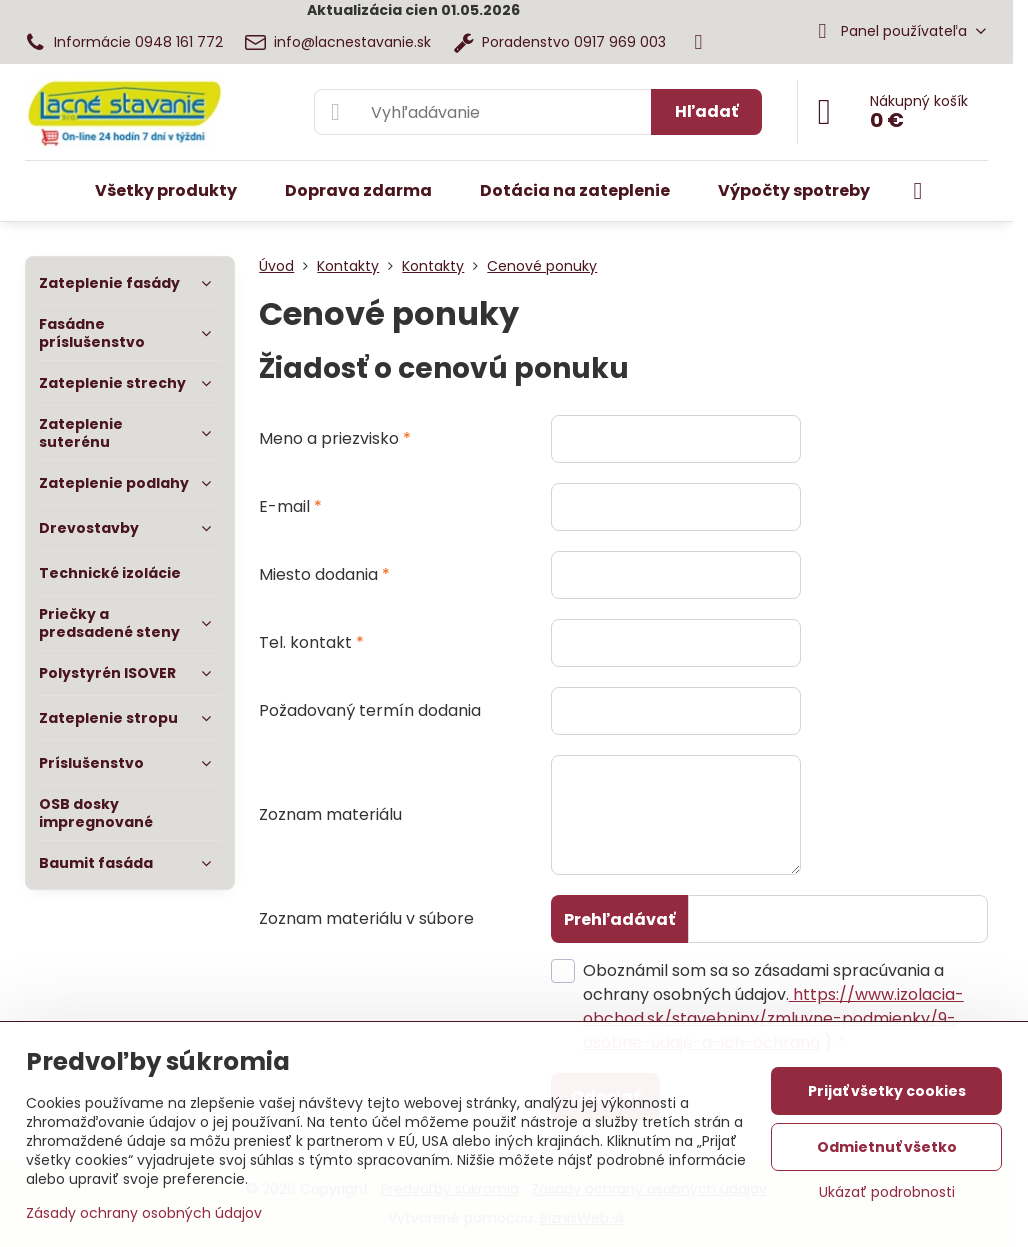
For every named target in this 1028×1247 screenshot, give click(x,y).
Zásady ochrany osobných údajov (144, 1213)
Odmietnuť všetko (887, 1147)
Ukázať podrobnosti (887, 1192)
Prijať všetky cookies (887, 1091)
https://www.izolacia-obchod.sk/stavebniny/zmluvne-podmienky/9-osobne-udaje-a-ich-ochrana (773, 1018)
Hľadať (706, 111)
